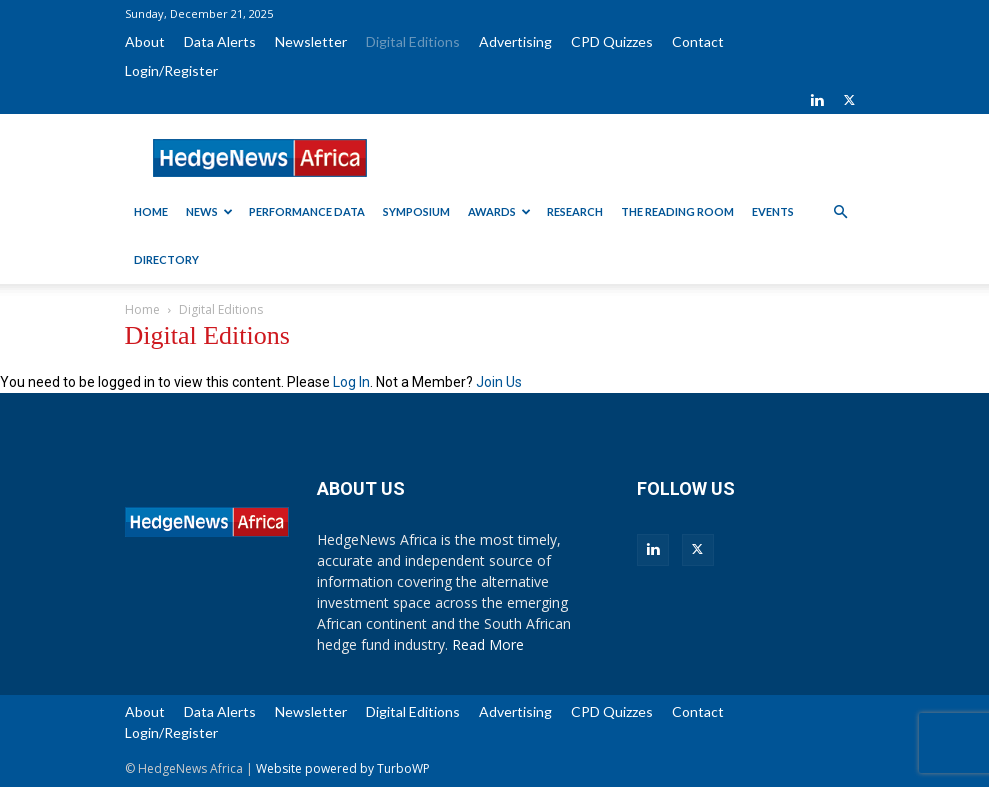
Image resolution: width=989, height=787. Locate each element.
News (209, 211)
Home (151, 211)
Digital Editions (413, 41)
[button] (841, 212)
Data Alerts (220, 41)
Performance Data (307, 211)
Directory (166, 259)
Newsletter (311, 41)
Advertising (515, 41)
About (145, 41)
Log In (351, 382)
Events (773, 211)
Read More (488, 644)
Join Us (499, 382)
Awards (499, 211)
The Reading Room (677, 211)
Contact (698, 41)
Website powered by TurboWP (343, 768)
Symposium (416, 211)
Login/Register (171, 70)
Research (575, 211)
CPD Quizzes (612, 41)
